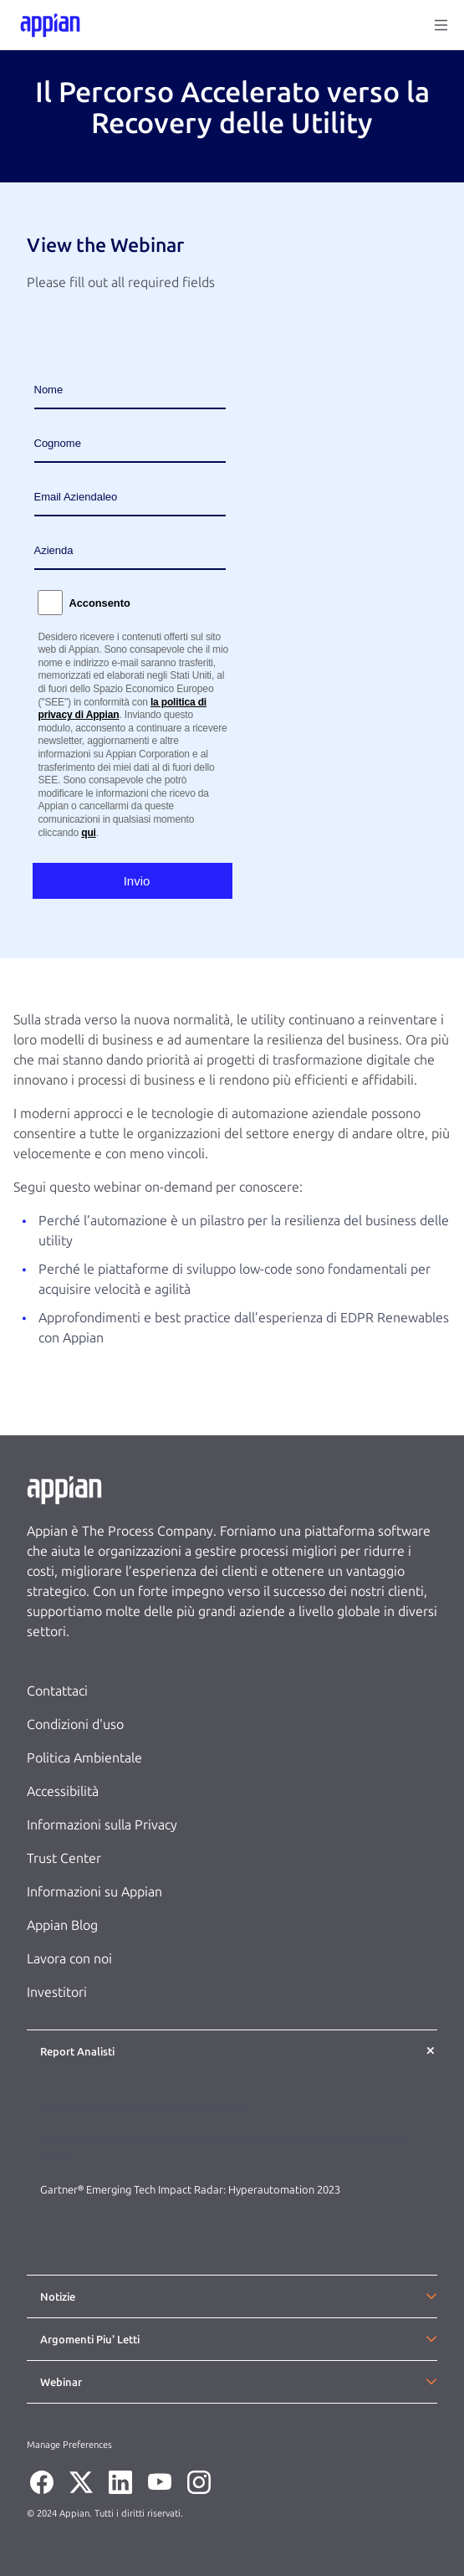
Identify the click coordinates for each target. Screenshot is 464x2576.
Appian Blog (62, 1925)
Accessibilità (63, 1791)
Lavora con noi (69, 1959)
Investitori (57, 1992)
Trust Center (64, 1858)
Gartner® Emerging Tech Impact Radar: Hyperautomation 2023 (190, 2189)
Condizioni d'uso (75, 1724)
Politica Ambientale (84, 1758)
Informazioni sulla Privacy (102, 1825)
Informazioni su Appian (94, 1892)
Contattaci (57, 1691)
